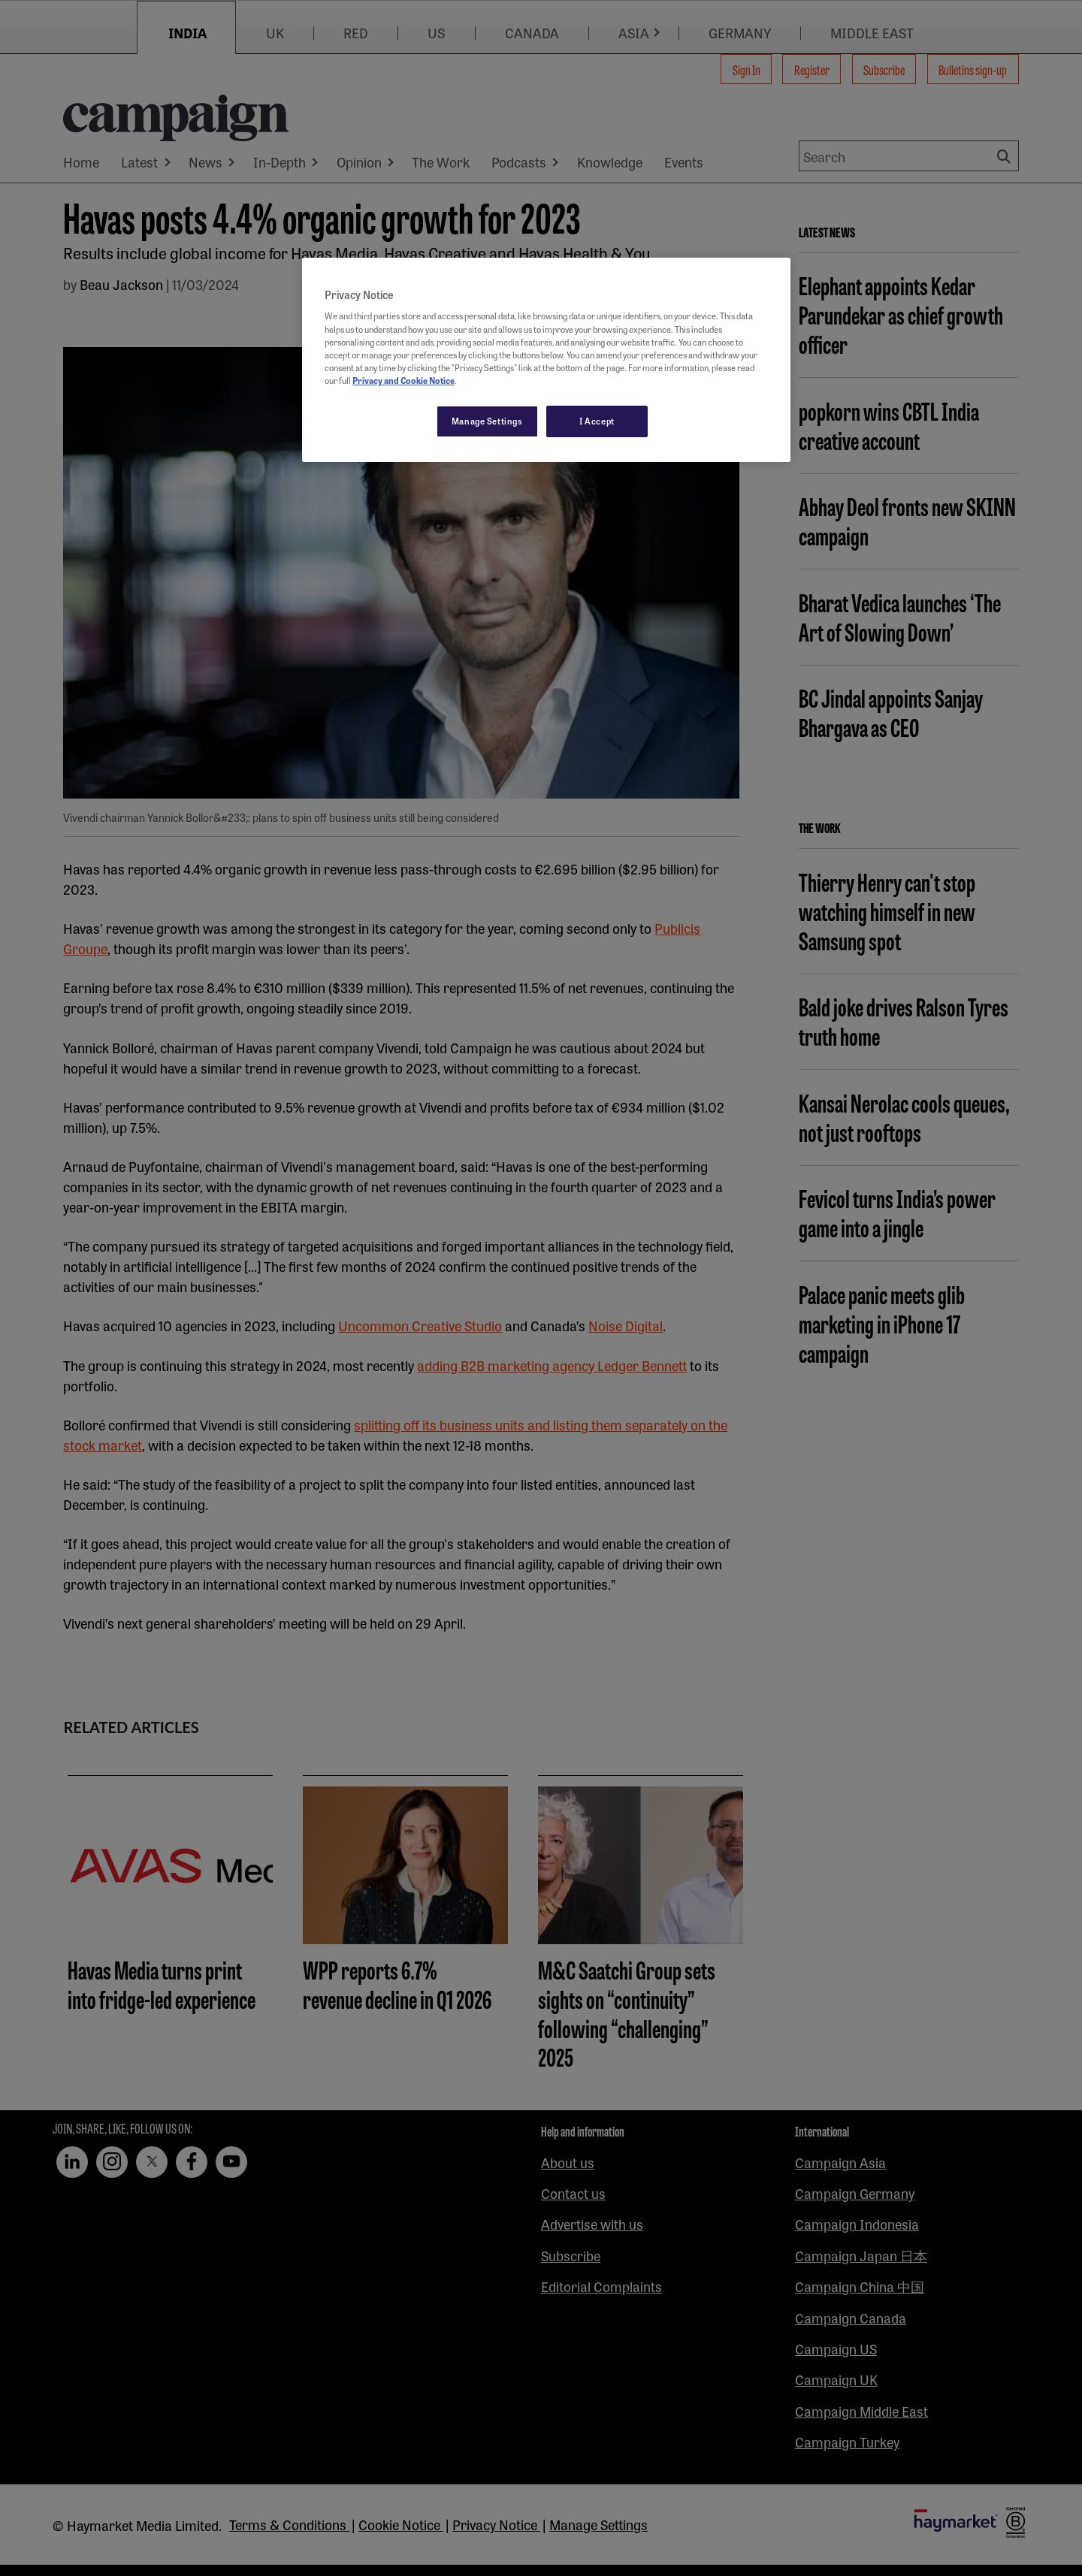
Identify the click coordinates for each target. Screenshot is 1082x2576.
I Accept (597, 421)
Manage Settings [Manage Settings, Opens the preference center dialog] (487, 421)
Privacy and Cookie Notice (403, 380)
